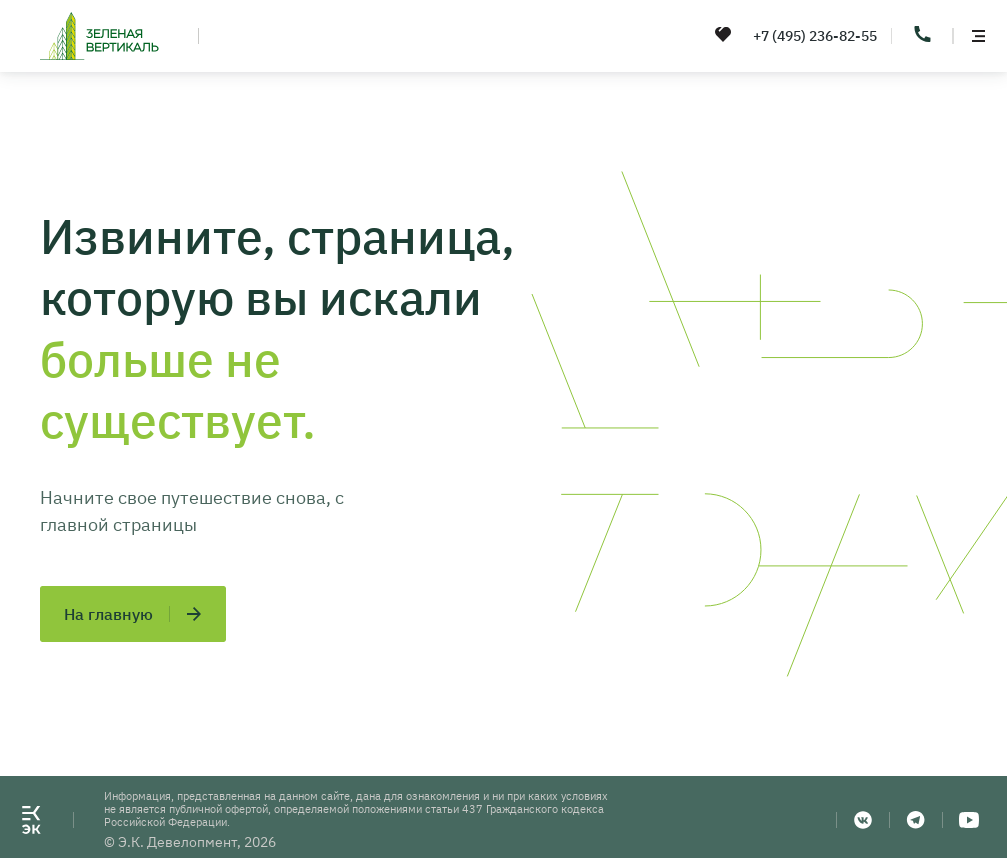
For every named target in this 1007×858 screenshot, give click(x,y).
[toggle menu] (978, 36)
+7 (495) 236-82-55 (815, 36)
